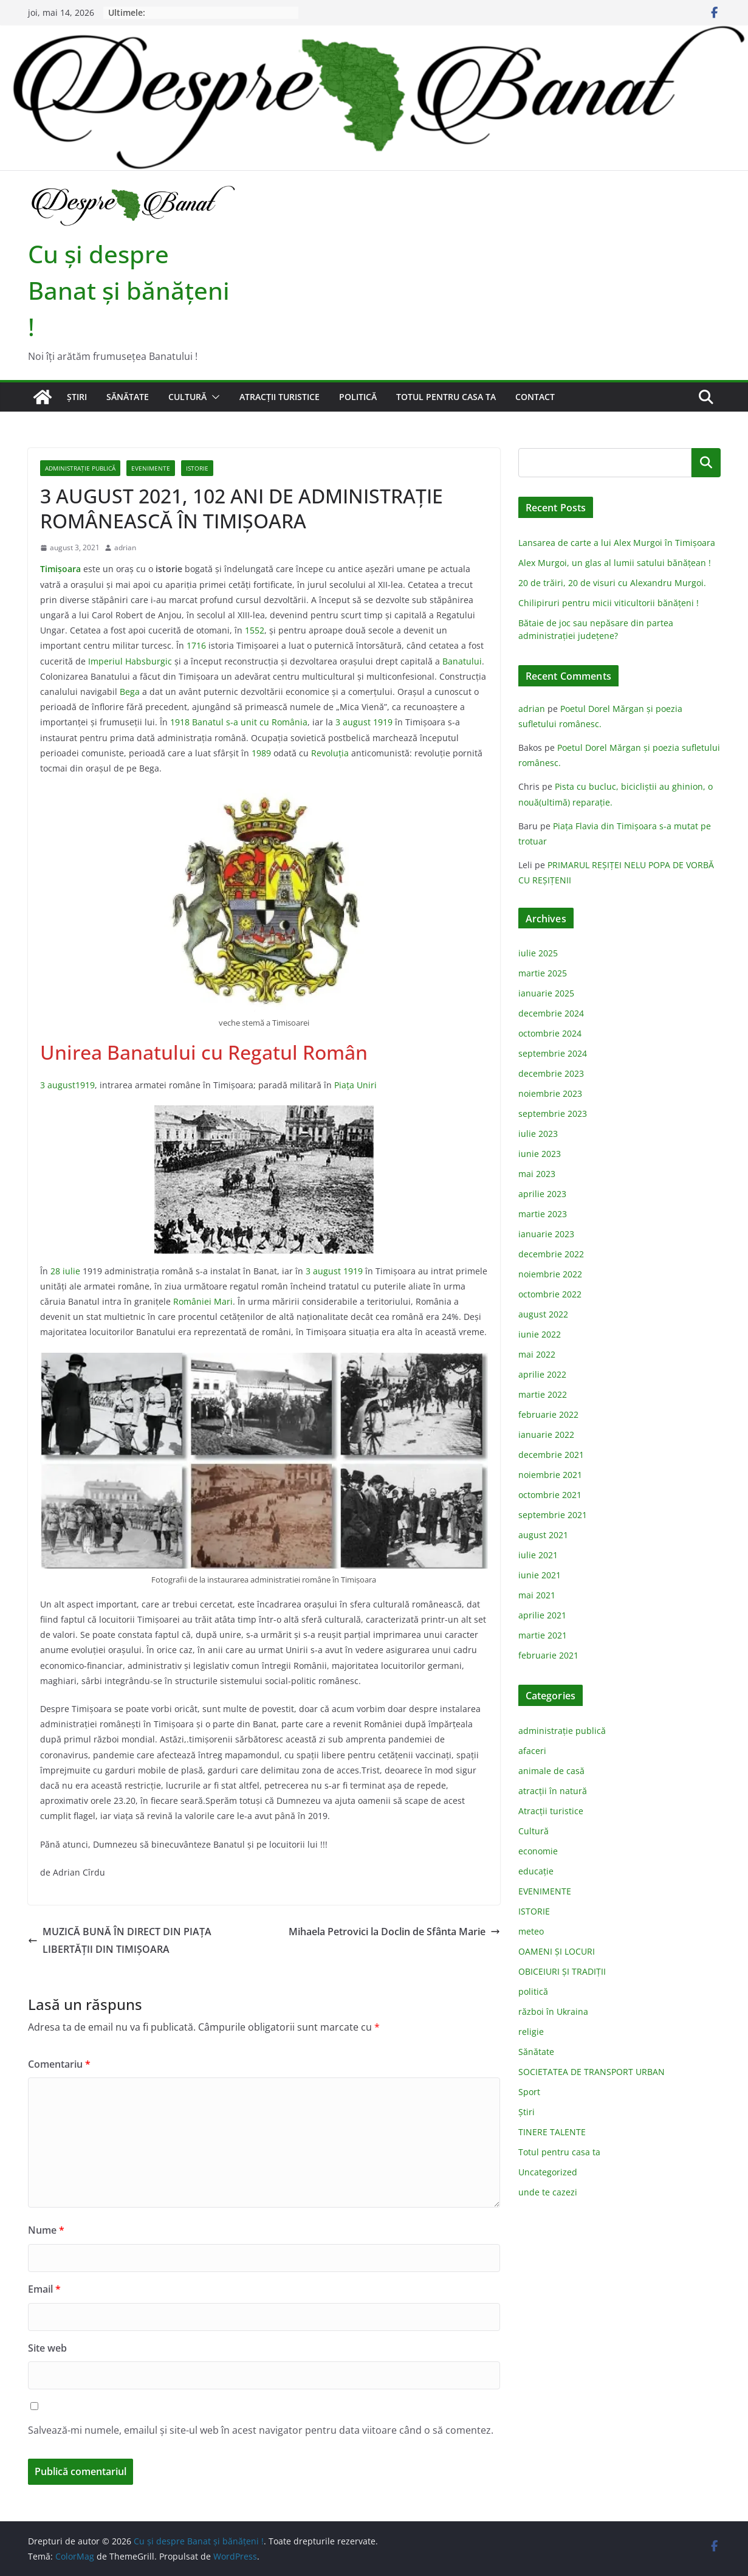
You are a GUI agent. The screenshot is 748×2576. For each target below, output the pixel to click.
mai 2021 (536, 1595)
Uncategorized (547, 2172)
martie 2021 (542, 1635)
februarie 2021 (548, 1655)
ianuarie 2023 (546, 1234)
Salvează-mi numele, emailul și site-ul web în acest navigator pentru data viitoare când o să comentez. (260, 2430)
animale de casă (551, 1771)
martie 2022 (542, 1394)
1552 (254, 630)
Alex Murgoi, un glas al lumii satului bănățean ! (614, 562)
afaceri (532, 1750)
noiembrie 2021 (550, 1474)
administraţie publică (80, 468)
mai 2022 (536, 1354)
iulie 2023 (538, 1133)
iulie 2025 (538, 953)
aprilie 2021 (542, 1615)
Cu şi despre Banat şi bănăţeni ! (129, 290)
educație (536, 1871)
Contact (535, 396)
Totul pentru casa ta (446, 396)
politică (358, 396)
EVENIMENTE (150, 468)
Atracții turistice (279, 396)
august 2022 (543, 1314)
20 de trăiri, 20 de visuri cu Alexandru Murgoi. (612, 583)
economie (538, 1851)
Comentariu (59, 2064)
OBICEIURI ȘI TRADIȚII (562, 1971)
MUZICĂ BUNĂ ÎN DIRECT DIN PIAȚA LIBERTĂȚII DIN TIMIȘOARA (119, 1940)
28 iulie (65, 1271)
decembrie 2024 (551, 1013)
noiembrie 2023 (550, 1093)
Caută (706, 462)
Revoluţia (330, 753)
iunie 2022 (539, 1334)
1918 (180, 722)
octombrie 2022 (550, 1294)
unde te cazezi (547, 2192)
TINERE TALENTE (552, 2132)
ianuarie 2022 (546, 1434)
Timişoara (60, 569)
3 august (353, 722)
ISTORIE (197, 468)
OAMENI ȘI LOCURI (556, 1951)
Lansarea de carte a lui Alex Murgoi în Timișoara (616, 542)
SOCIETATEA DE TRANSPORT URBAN (591, 2071)
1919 (383, 722)
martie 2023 (542, 1214)
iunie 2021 (539, 1575)
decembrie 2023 (551, 1073)
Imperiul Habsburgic (130, 661)
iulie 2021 (538, 1555)
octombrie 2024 (550, 1033)
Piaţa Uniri (355, 1085)
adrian (125, 547)
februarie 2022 (548, 1414)
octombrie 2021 (550, 1494)
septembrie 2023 (552, 1113)
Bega (130, 691)
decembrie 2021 (551, 1454)
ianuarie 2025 (546, 993)
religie (531, 2031)
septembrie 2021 (552, 1515)
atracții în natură (552, 1791)
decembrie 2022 (551, 1254)
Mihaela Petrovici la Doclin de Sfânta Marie (394, 1931)
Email (44, 2289)
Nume (46, 2230)
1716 (196, 645)
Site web (47, 2348)
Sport (529, 2092)
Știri (77, 396)
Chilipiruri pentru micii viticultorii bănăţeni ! (608, 603)
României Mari (203, 1301)
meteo (531, 1931)
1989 (261, 753)
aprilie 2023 (542, 1194)
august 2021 (543, 1535)
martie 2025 (542, 973)
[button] (213, 397)
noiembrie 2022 (550, 1274)
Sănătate (127, 396)
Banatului (462, 661)
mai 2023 (536, 1173)
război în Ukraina (553, 2011)
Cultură (187, 396)
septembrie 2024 (552, 1053)
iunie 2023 (539, 1153)
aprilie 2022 (542, 1374)
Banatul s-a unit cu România (249, 722)
